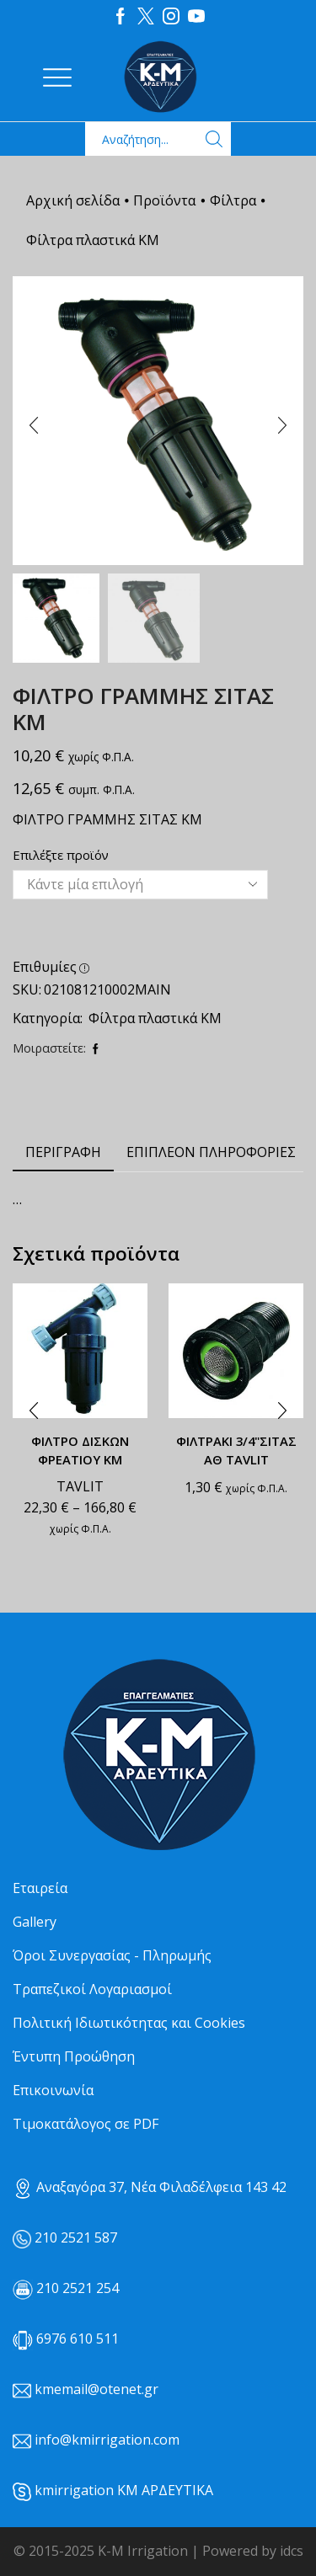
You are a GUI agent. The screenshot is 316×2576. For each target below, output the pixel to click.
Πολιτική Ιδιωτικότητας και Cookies (129, 2022)
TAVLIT (80, 1486)
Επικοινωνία (53, 2090)
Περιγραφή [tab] (63, 1152)
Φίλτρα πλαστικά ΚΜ (92, 240)
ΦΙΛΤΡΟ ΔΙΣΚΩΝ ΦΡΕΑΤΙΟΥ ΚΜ (80, 1450)
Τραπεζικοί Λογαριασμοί (92, 1989)
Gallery (34, 1921)
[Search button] (214, 139)
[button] (34, 425)
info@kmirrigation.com (107, 2439)
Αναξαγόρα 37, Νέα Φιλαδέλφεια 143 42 (150, 2187)
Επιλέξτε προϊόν (61, 854)
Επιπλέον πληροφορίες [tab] (211, 1152)
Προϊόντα (164, 200)
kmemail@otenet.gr (96, 2389)
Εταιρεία (40, 1888)
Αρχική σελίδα (73, 200)
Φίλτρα (233, 200)
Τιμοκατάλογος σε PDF (85, 2124)
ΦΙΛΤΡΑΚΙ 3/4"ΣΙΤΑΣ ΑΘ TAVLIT (236, 1450)
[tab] (63, 1152)
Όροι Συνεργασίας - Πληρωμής (112, 1955)
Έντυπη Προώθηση (74, 2056)
